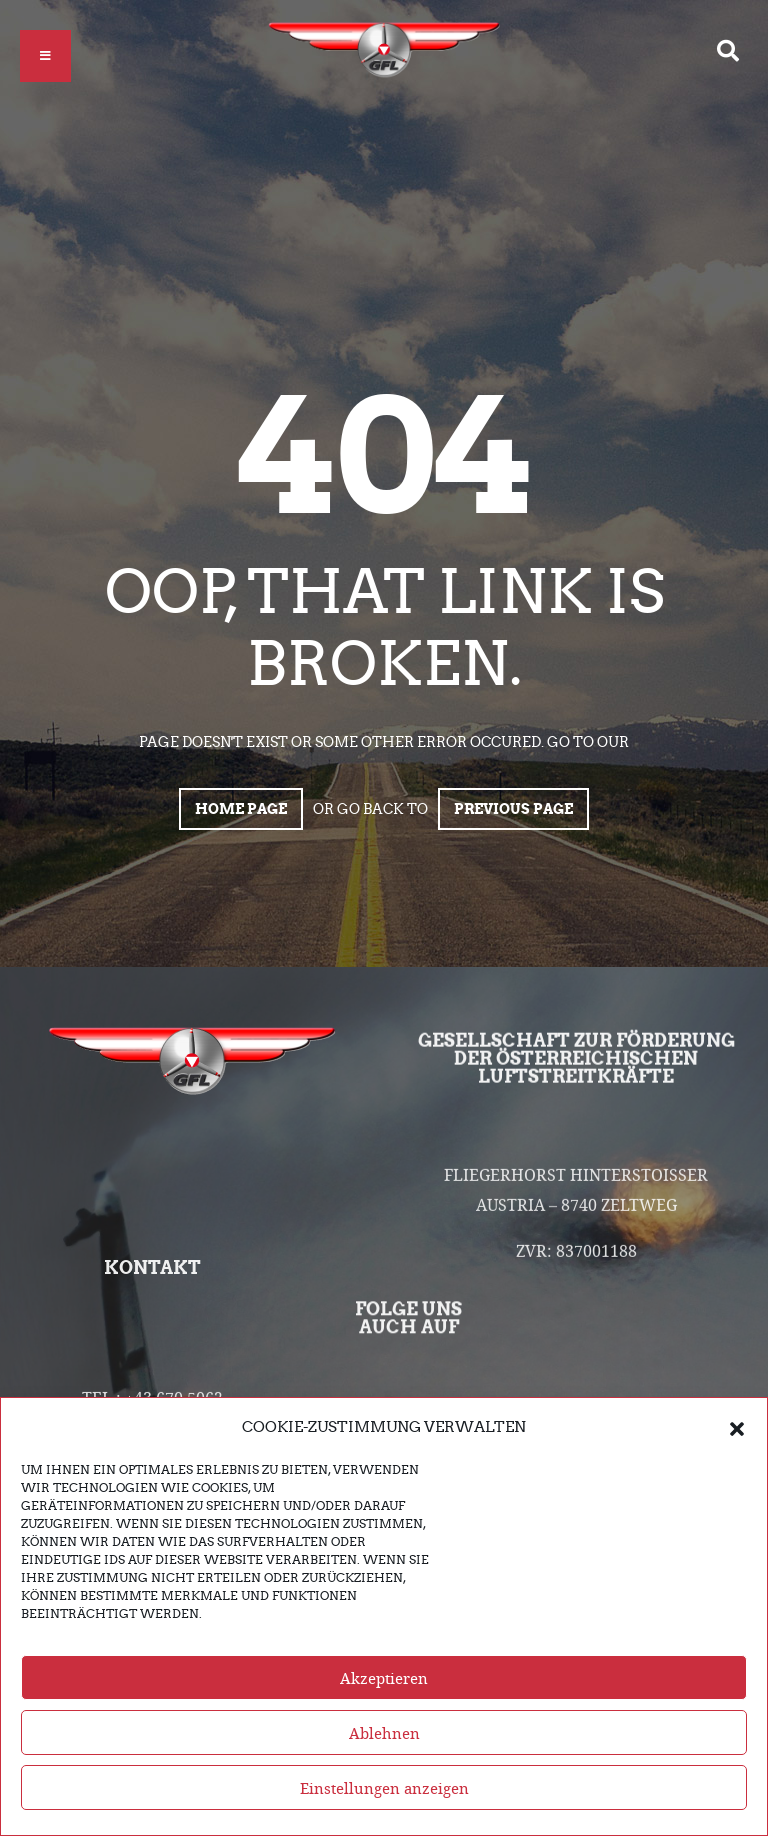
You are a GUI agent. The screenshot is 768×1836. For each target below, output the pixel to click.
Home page (241, 809)
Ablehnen (384, 1735)
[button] (737, 1429)
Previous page (513, 809)
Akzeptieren (384, 1680)
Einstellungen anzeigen (384, 1790)
